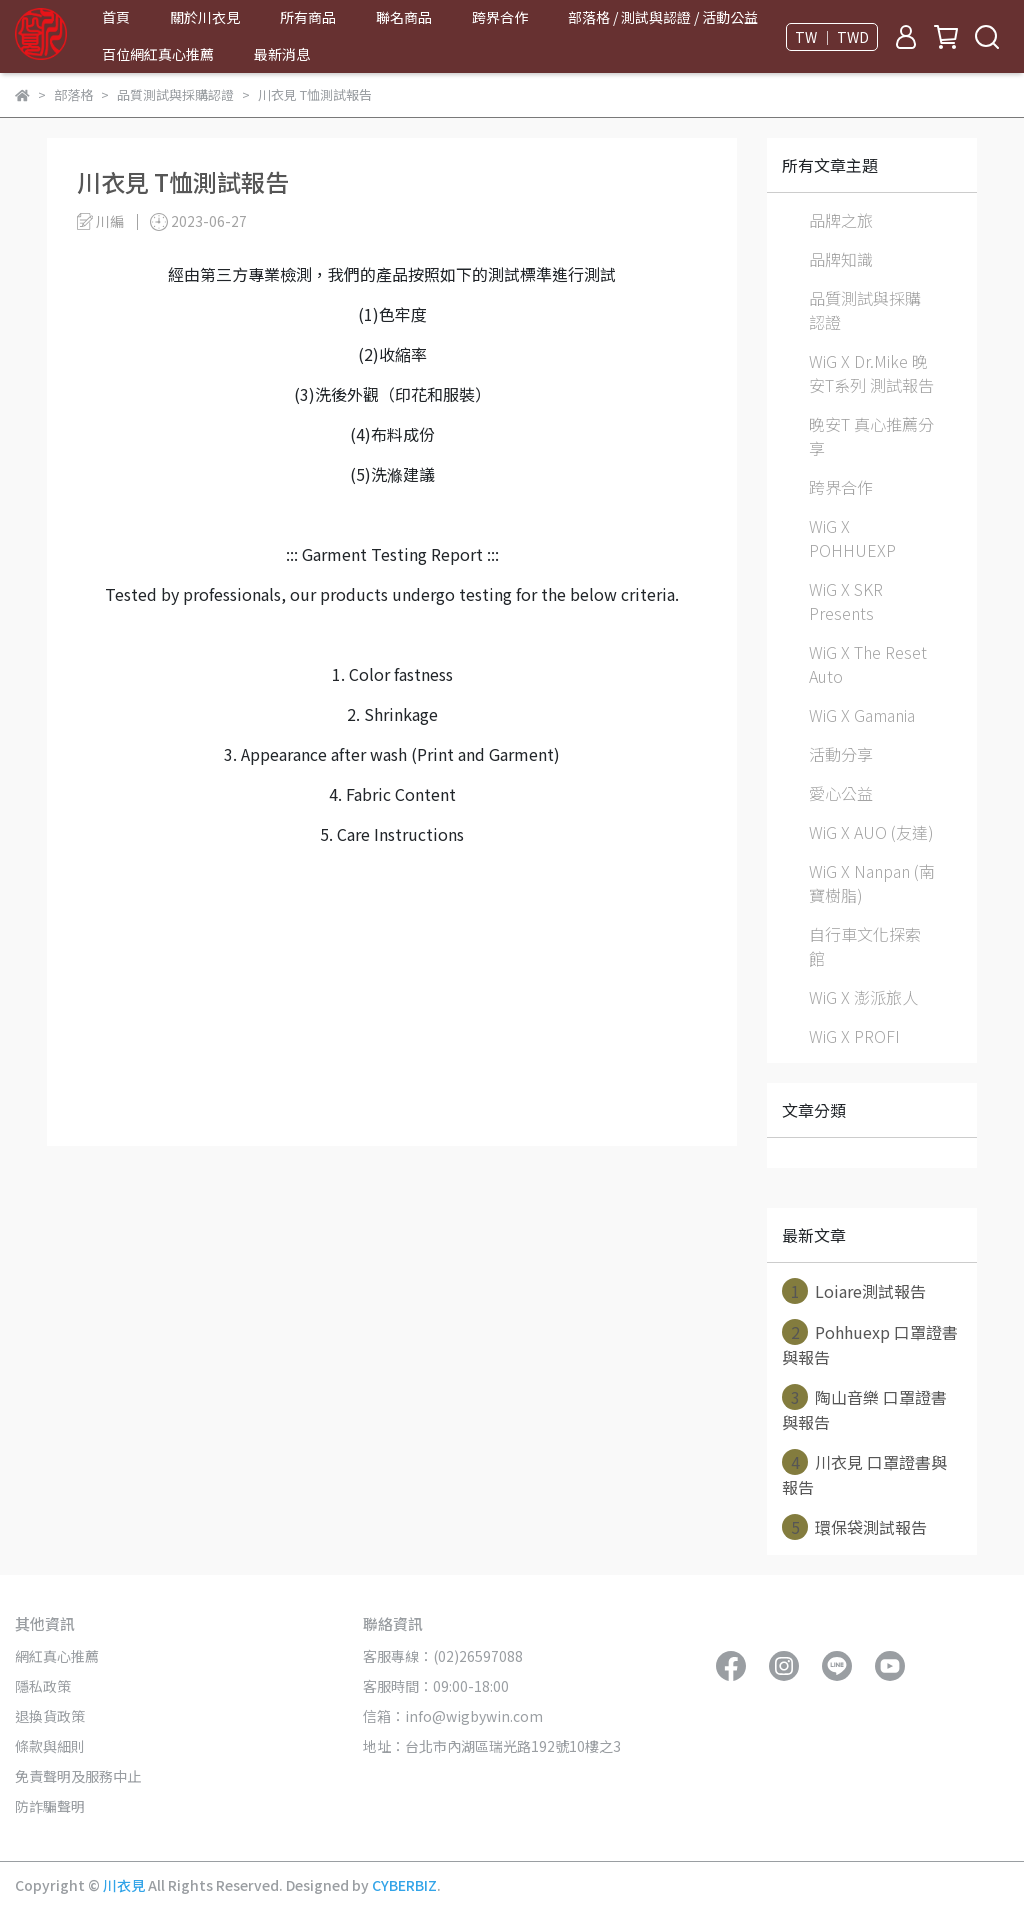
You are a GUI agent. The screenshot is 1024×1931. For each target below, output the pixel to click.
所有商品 (308, 17)
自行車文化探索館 (865, 946)
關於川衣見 (205, 17)
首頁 (116, 17)
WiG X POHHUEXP (852, 538)
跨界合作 (500, 17)
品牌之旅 (841, 220)
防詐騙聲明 (50, 1806)
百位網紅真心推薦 (158, 54)
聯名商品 (404, 17)
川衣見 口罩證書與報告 (864, 1474)
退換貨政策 (50, 1716)
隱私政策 (43, 1686)
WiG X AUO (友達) (871, 832)
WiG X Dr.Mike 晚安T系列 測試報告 (871, 373)
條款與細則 (50, 1746)
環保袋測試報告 (854, 1527)
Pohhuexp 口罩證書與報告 (870, 1344)
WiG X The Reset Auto (868, 664)
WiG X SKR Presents (846, 601)
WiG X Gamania (862, 715)
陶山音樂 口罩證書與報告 (864, 1409)
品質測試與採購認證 (865, 310)
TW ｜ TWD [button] (832, 37)
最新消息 (282, 54)
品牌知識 (841, 259)
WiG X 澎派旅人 (863, 997)
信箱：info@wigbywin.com (453, 1716)
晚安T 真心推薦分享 (871, 436)
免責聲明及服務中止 (78, 1776)
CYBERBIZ (404, 1885)
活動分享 (841, 754)
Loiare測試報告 (854, 1291)
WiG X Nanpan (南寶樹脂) (872, 883)
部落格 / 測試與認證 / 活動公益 (663, 17)
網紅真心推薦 (57, 1656)
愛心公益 (841, 793)
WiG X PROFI (854, 1036)
